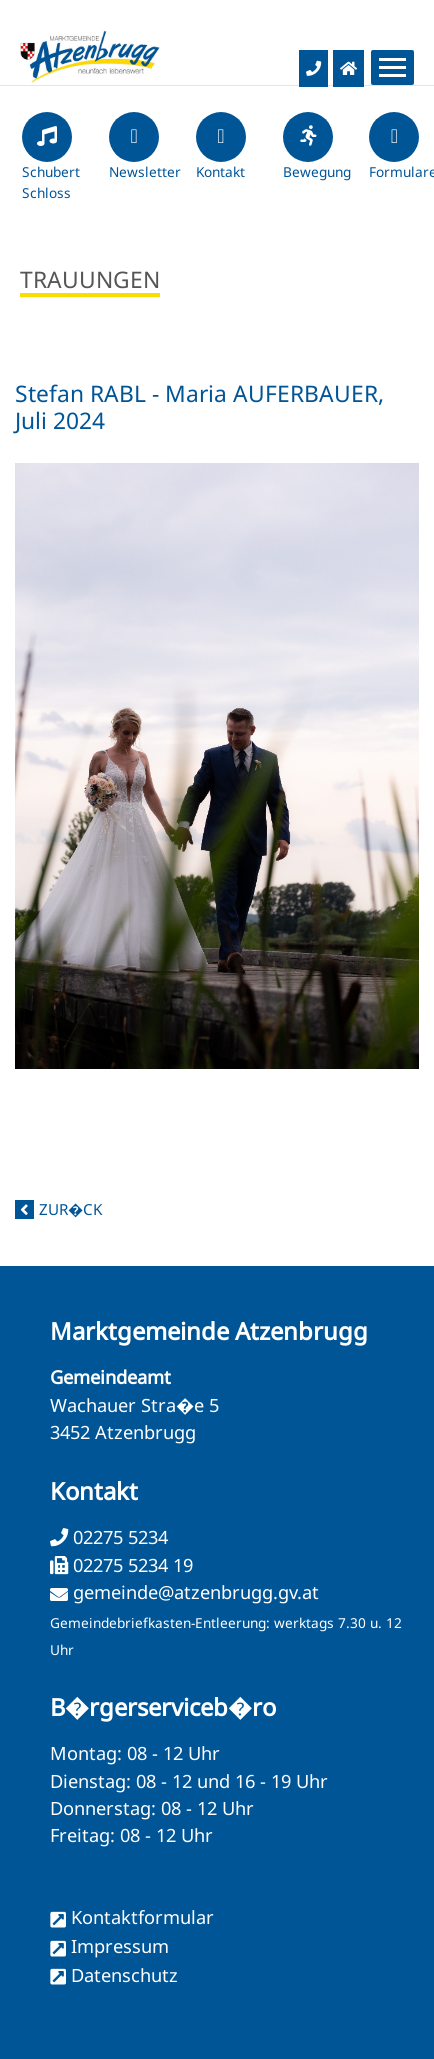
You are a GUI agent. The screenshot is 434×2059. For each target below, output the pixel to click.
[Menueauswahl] (392, 67)
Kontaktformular (142, 1917)
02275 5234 (118, 1537)
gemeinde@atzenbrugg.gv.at (196, 1592)
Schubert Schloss (51, 165)
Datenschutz (124, 1975)
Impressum (120, 1946)
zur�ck (70, 1209)
